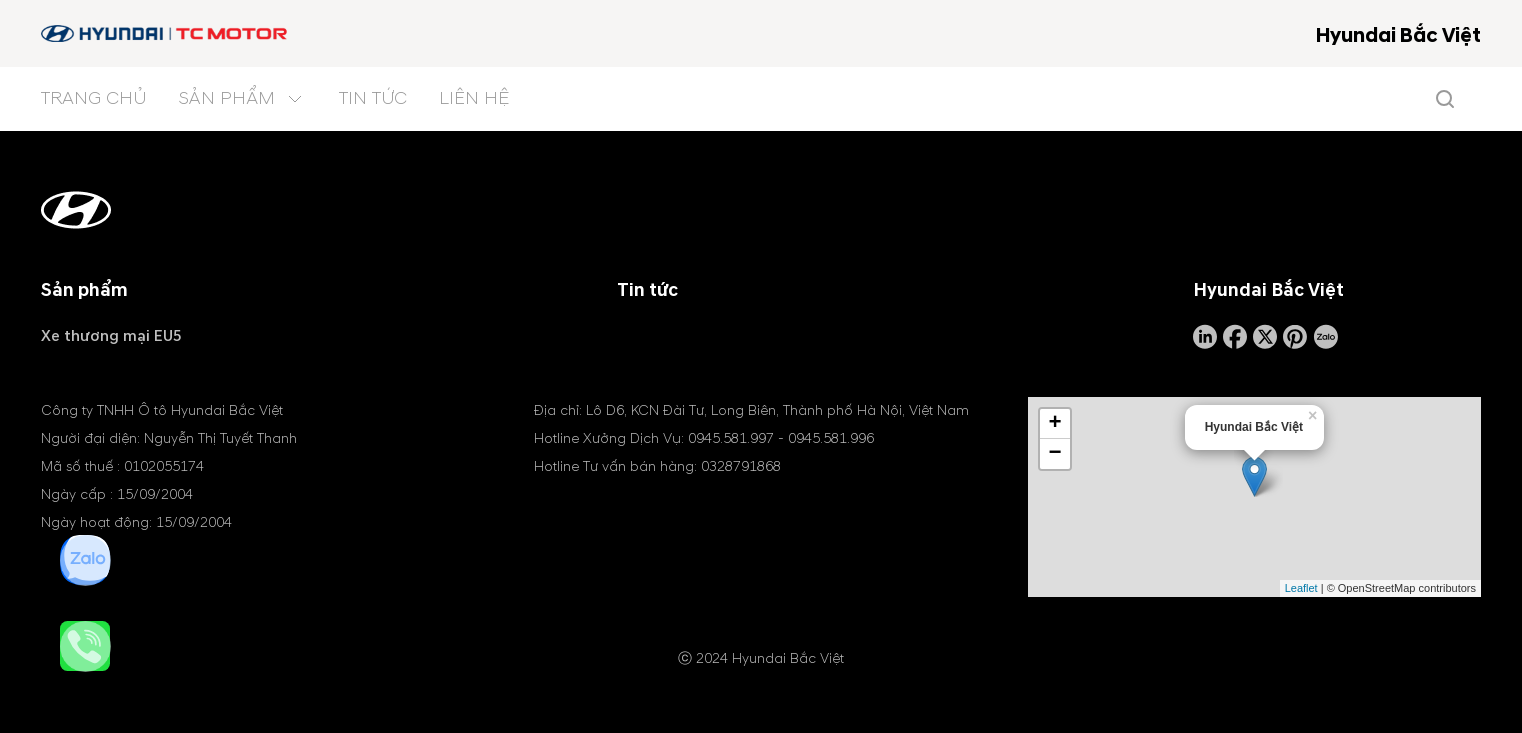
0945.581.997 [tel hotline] (731, 438)
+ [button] (1055, 424)
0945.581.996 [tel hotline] (831, 438)
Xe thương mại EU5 (111, 336)
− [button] (1055, 454)
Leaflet (1301, 588)
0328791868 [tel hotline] (741, 466)
